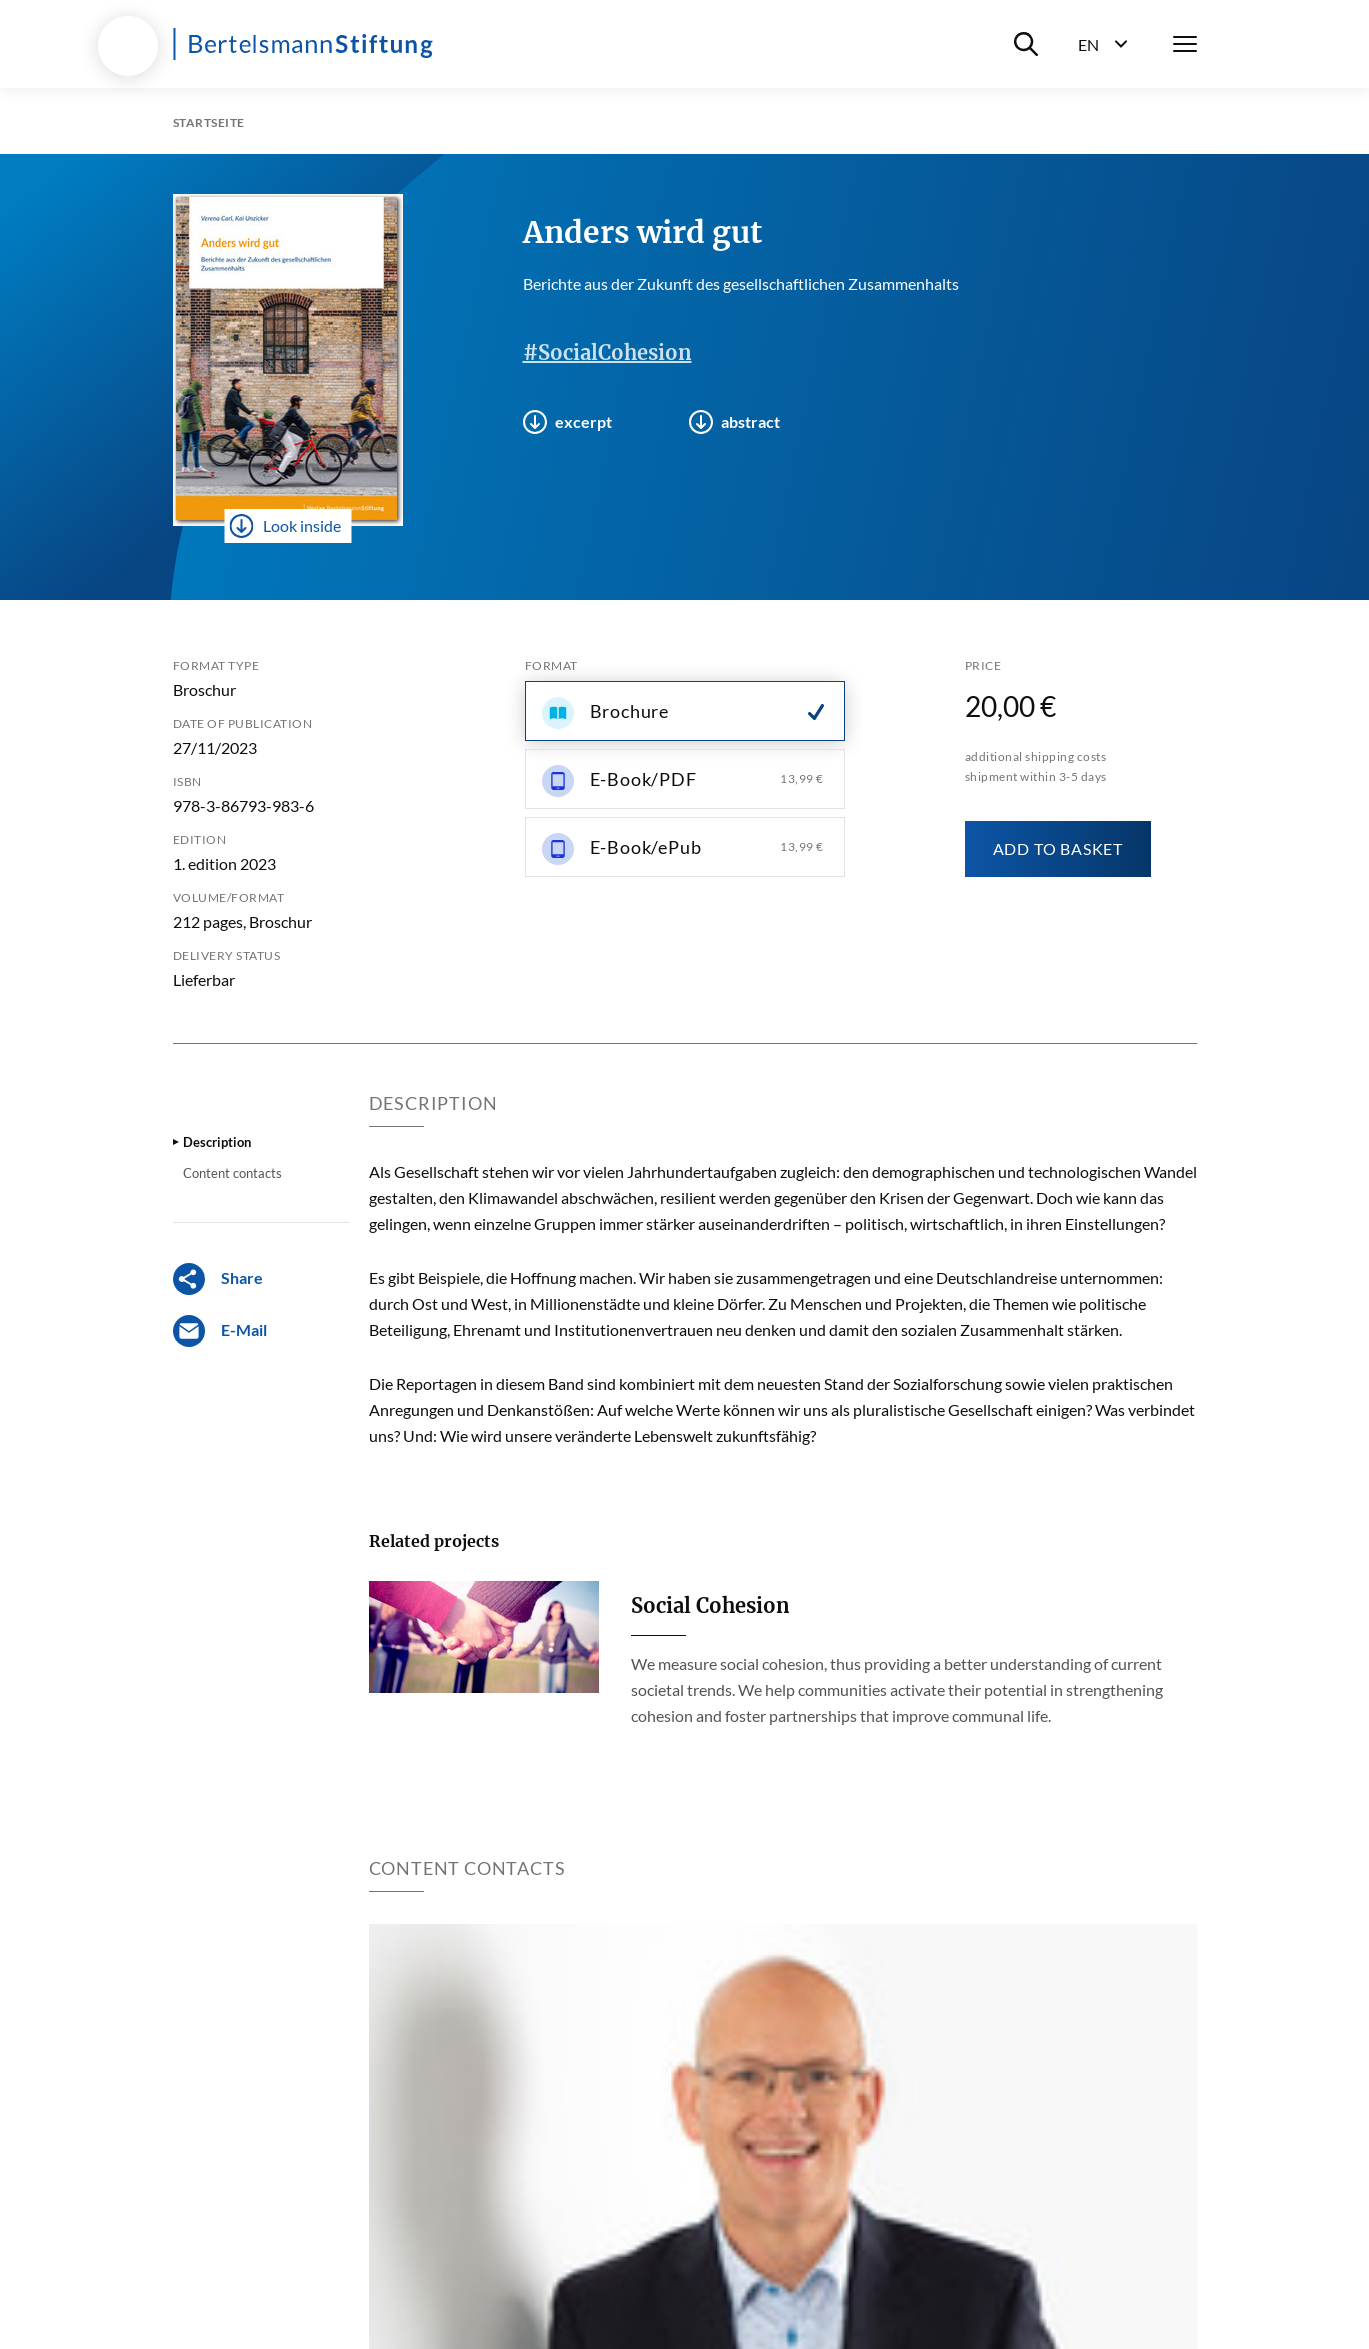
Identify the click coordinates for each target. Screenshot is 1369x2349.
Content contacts (232, 1173)
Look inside (285, 526)
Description (217, 1142)
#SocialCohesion (607, 352)
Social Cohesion (710, 1605)
